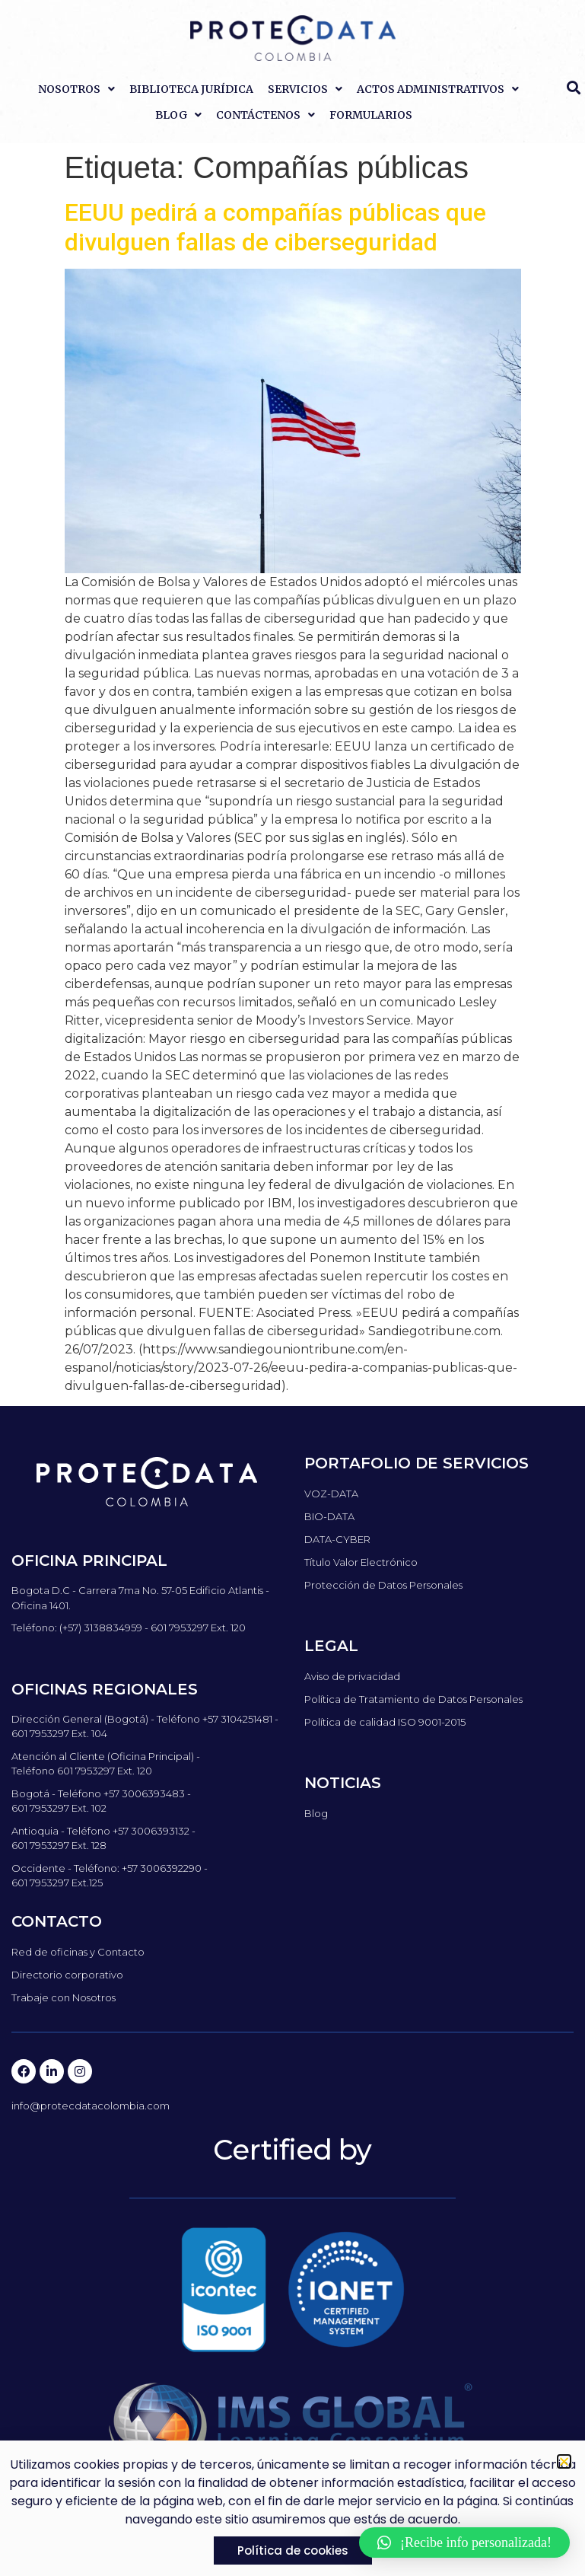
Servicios (305, 89)
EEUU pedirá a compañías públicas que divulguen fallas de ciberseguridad (275, 227)
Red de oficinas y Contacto (78, 1952)
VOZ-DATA (331, 1493)
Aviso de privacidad (352, 1676)
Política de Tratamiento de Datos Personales (413, 1699)
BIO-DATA (329, 1516)
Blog (178, 115)
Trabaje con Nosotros (63, 1997)
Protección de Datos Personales (383, 1585)
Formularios (370, 115)
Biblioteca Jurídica (191, 89)
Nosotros (76, 89)
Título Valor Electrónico (361, 1562)
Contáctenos (265, 115)
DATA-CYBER (337, 1539)
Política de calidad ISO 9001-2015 (385, 1722)
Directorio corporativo (67, 1975)
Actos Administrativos (438, 89)
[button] (464, 2542)
